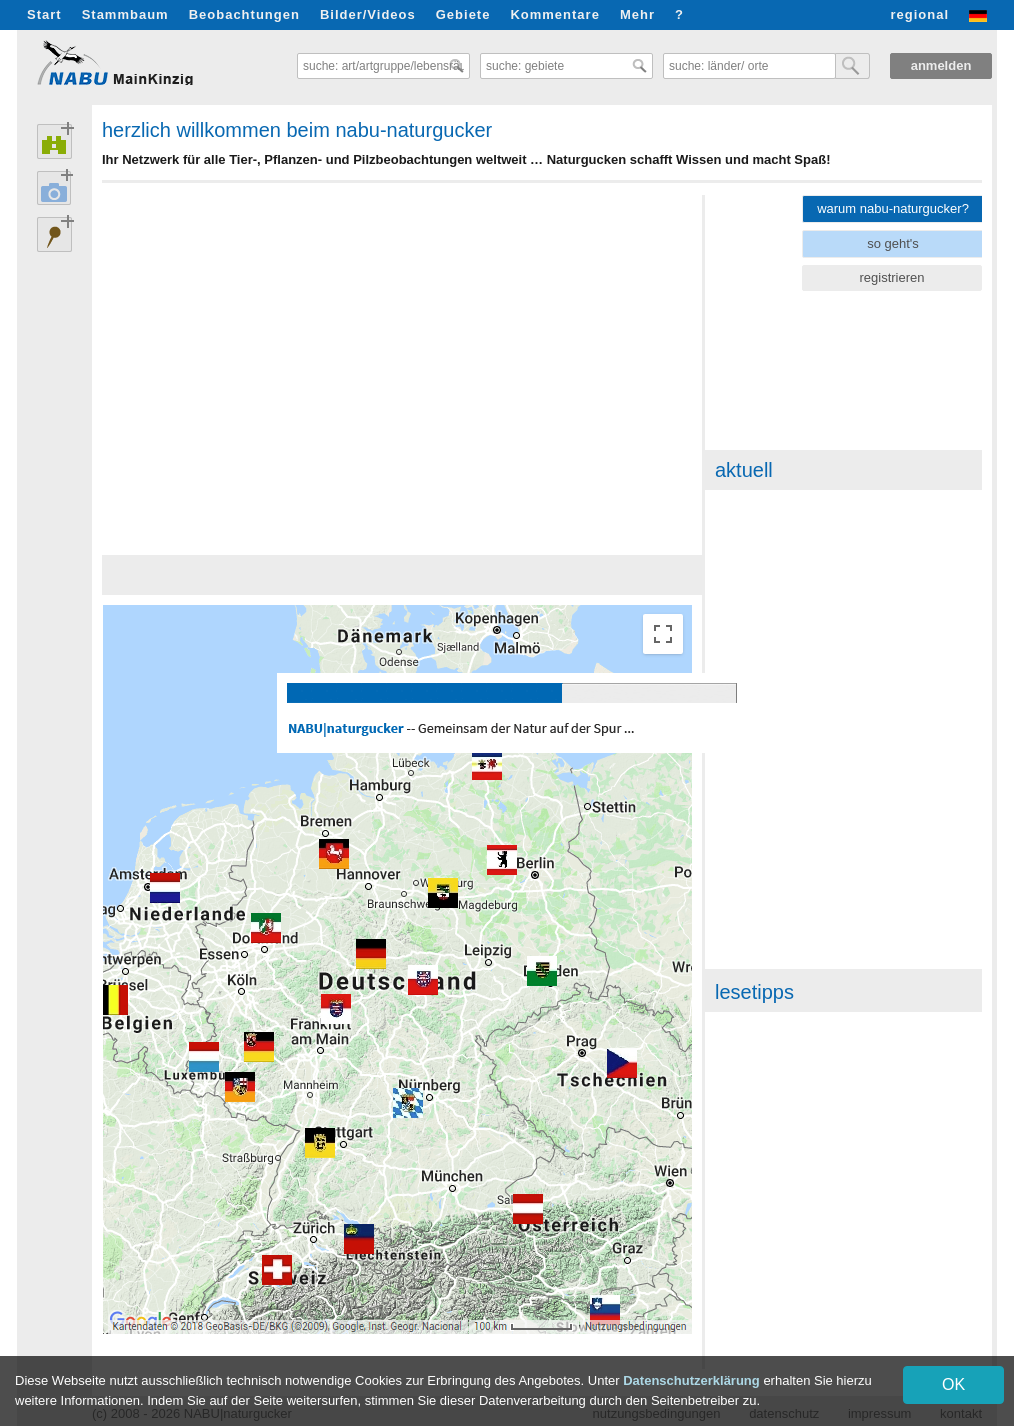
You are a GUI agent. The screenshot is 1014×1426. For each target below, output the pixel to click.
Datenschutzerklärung (691, 1380)
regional (919, 14)
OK (953, 1384)
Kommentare (554, 14)
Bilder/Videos (368, 14)
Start (44, 14)
